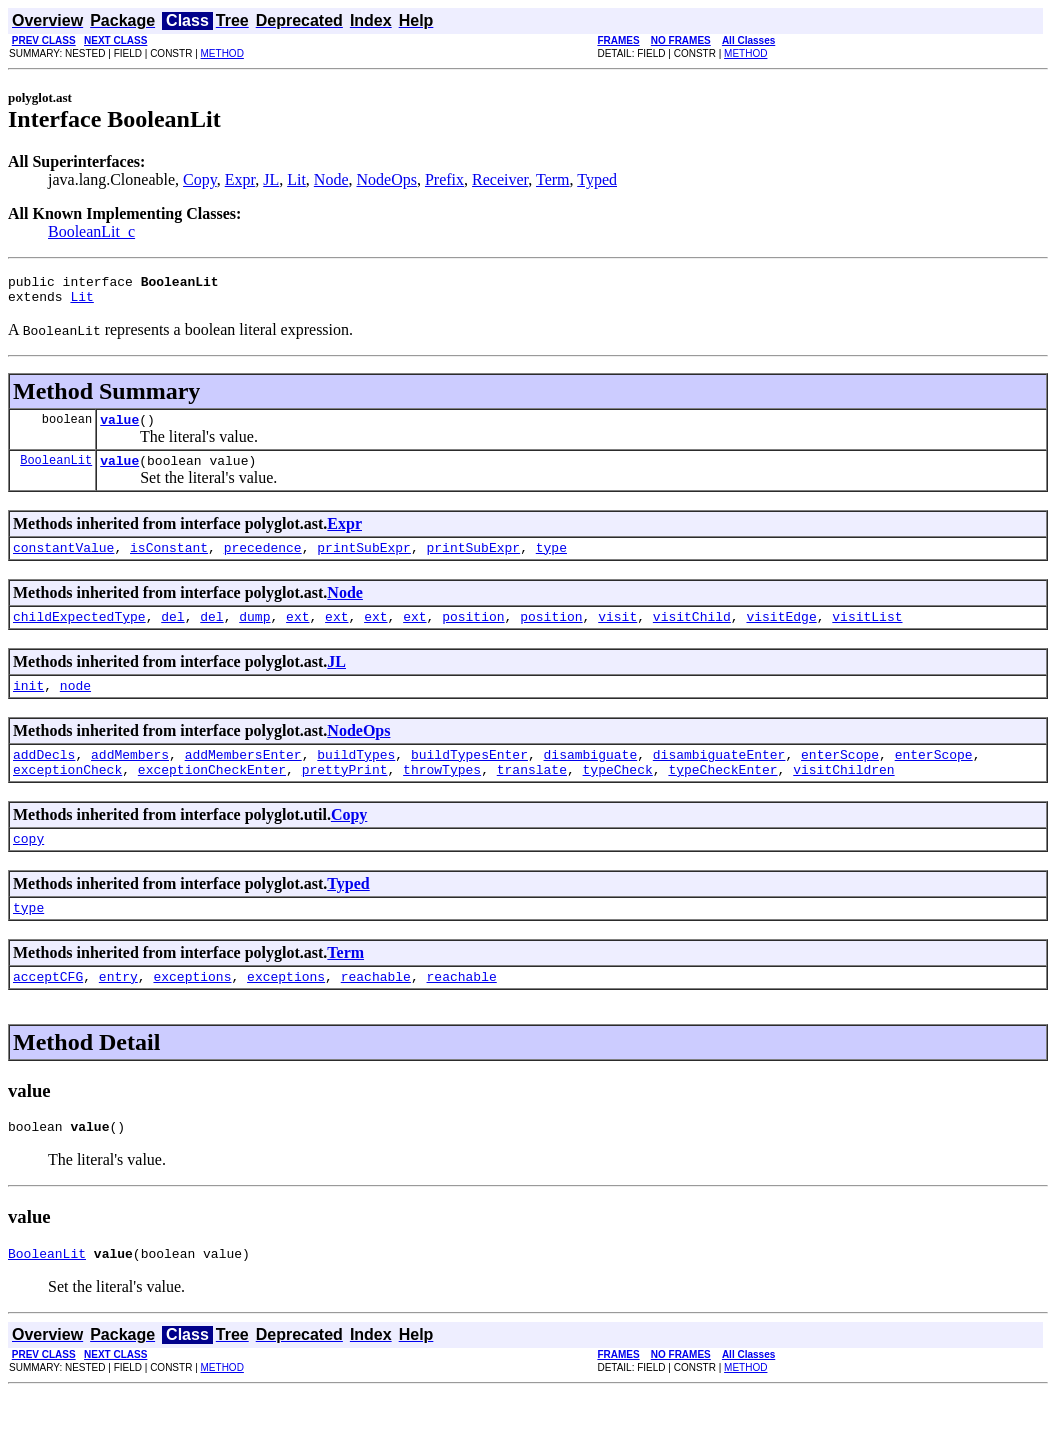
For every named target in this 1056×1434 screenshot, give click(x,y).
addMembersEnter (243, 778)
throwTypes (442, 796)
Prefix (444, 179)
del (172, 634)
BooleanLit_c (91, 231)
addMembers (130, 778)
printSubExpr (364, 562)
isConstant (169, 562)
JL (271, 179)
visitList (867, 634)
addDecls (44, 778)
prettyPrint (345, 796)
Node (331, 179)
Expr (240, 179)
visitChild (692, 634)
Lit (296, 179)
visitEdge (781, 634)
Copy (200, 179)
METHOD (222, 53)
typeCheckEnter (722, 796)
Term (553, 179)
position (473, 634)
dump (254, 634)
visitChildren (843, 796)
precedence (263, 562)
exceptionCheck (67, 796)
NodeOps (387, 179)
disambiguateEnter (719, 778)
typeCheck (617, 796)
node (75, 706)
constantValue (63, 562)
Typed (597, 179)
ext (297, 634)
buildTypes (356, 778)
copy (28, 868)
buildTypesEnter (469, 778)
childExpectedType (79, 634)
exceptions (192, 1012)
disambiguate (591, 778)
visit (617, 634)
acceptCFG (48, 1012)
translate (532, 796)
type (551, 562)
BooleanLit (56, 471)
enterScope (840, 778)
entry (118, 1012)
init (28, 706)
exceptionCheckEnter (212, 796)
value (119, 428)
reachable (376, 1012)
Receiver (500, 179)
